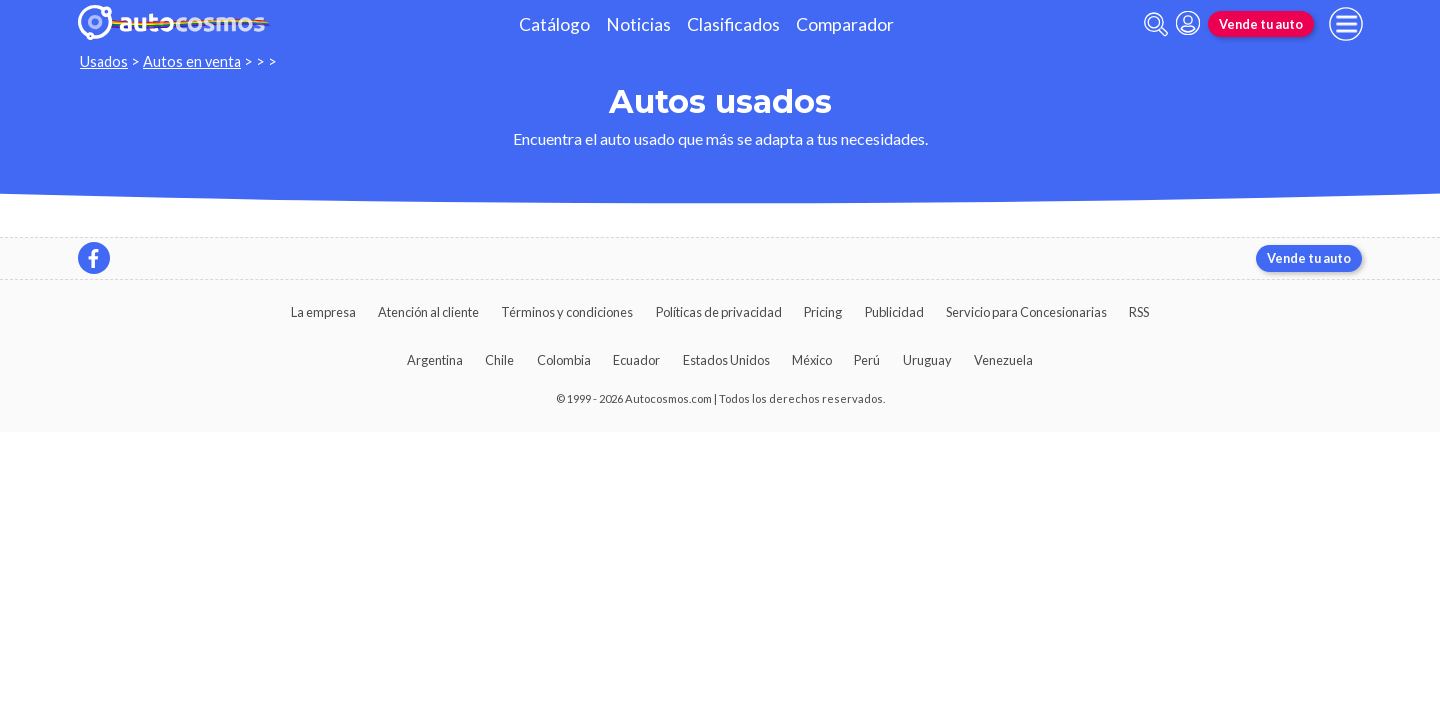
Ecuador (636, 360)
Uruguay (927, 360)
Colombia (564, 360)
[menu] (1346, 24)
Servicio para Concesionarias (1026, 312)
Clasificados (733, 24)
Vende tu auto (1261, 24)
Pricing (823, 312)
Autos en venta (192, 61)
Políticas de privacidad (719, 312)
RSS (1139, 312)
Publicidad (894, 312)
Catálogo (554, 24)
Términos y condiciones (567, 312)
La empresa (323, 312)
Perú (867, 360)
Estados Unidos (726, 360)
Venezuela (1003, 360)
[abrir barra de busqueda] (1156, 24)
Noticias (638, 24)
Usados (104, 61)
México (812, 360)
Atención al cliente (428, 312)
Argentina (435, 360)
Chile (499, 360)
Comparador (845, 24)
